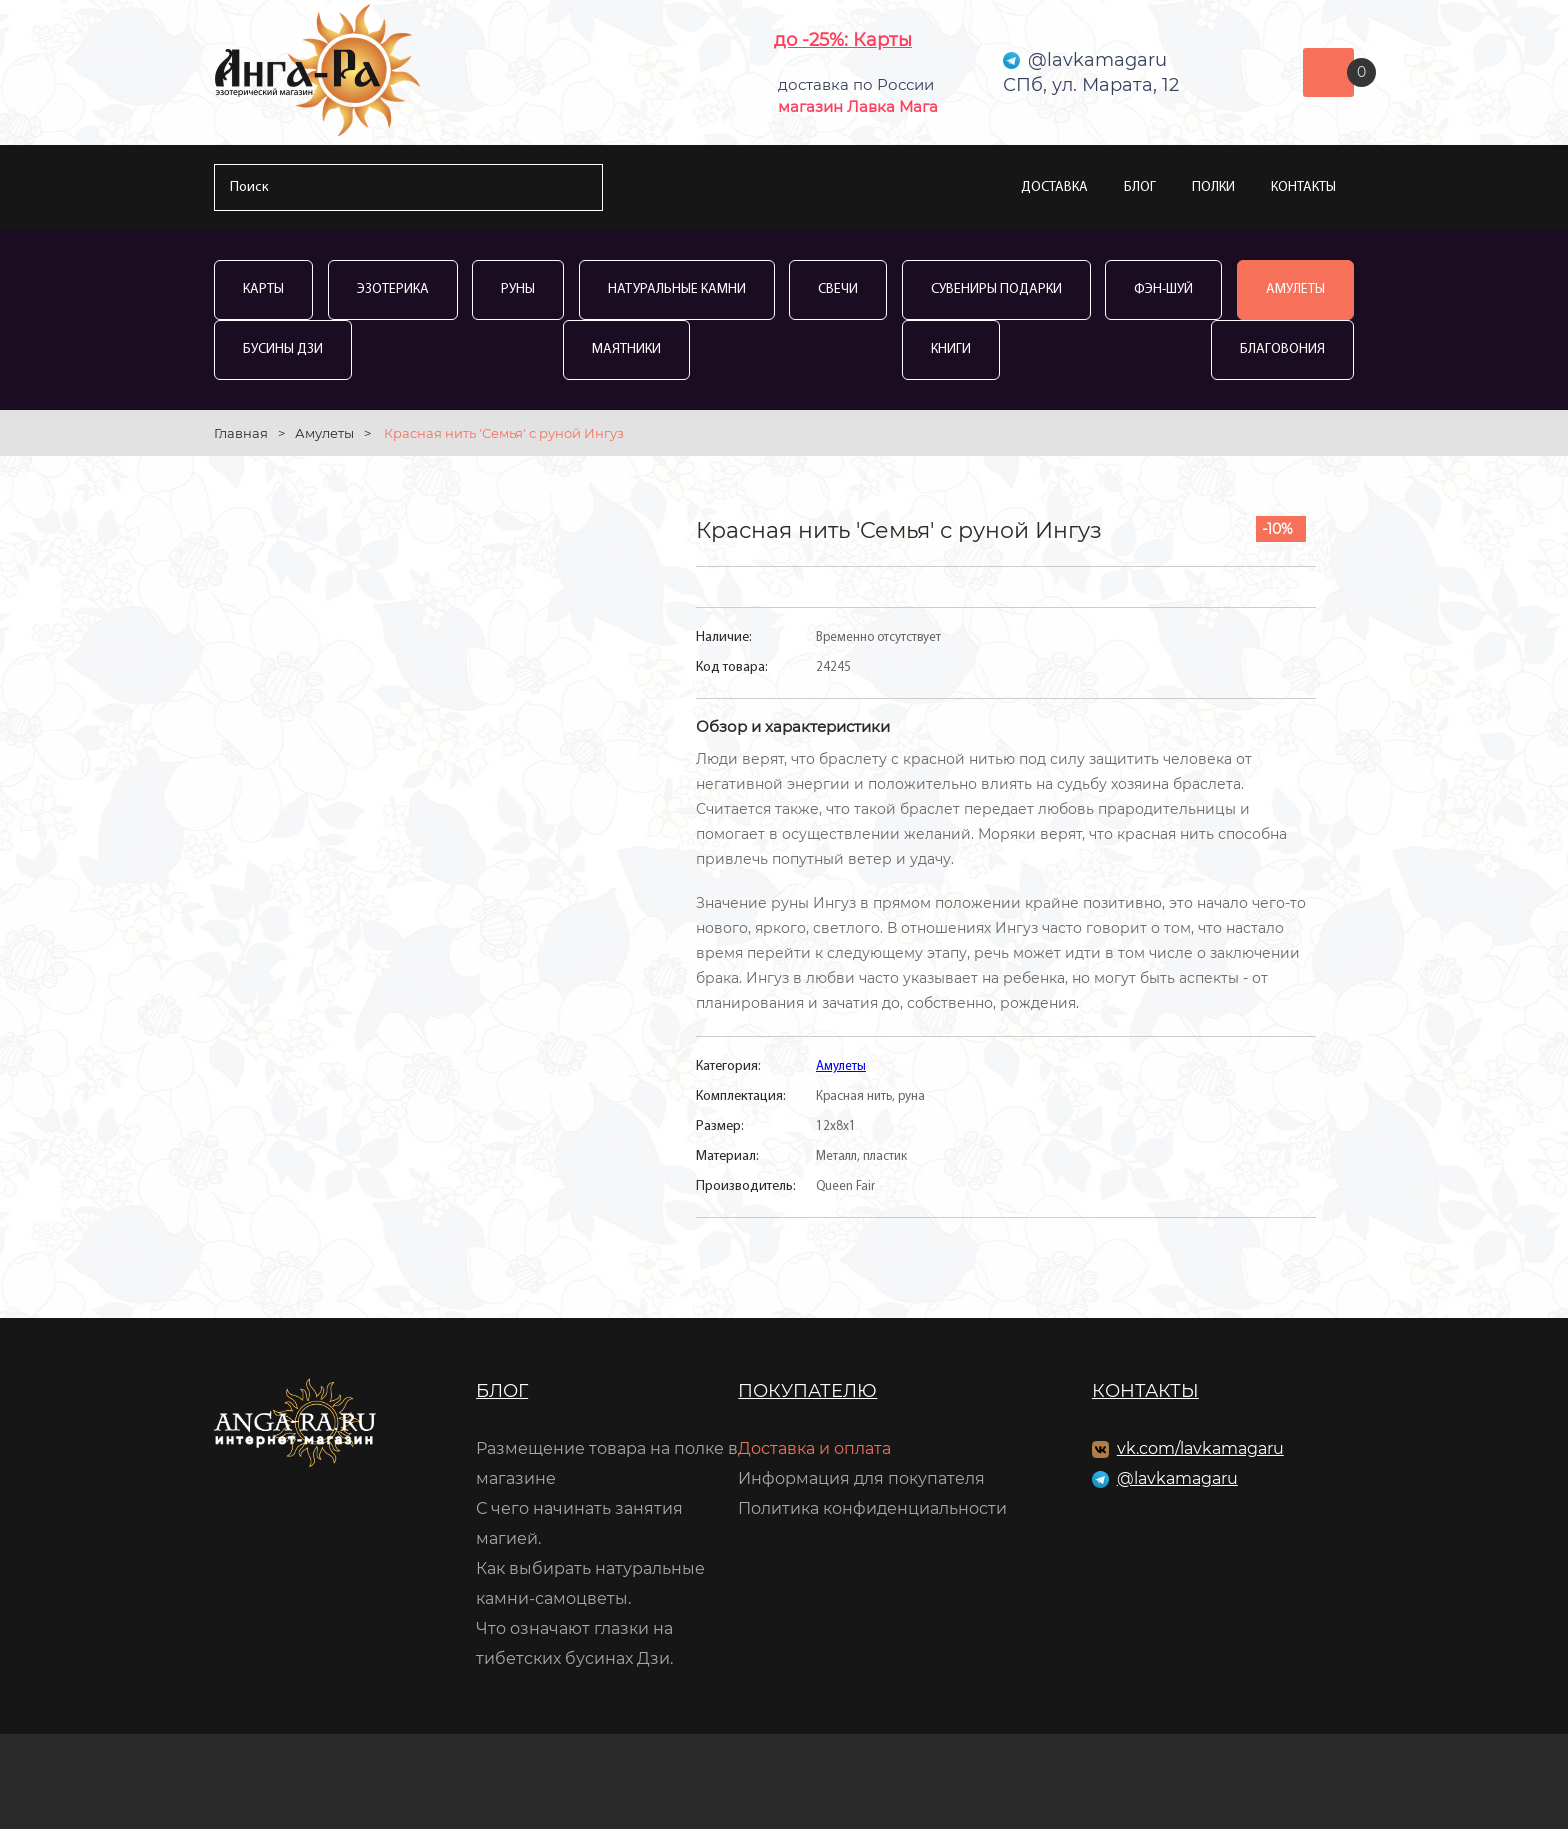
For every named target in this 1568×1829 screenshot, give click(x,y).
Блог (1140, 187)
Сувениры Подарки (996, 289)
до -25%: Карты (843, 40)
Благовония (1282, 349)
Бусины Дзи (283, 349)
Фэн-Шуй (1163, 289)
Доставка (1054, 187)
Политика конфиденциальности (872, 1508)
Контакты (1303, 187)
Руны (518, 289)
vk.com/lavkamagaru (1200, 1448)
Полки (1213, 187)
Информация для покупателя (861, 1478)
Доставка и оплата (814, 1448)
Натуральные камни (677, 289)
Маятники (626, 349)
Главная (241, 433)
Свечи (838, 289)
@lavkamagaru (1177, 1478)
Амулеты (1295, 289)
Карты (263, 289)
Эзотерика (393, 289)
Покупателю (807, 1391)
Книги (951, 349)
